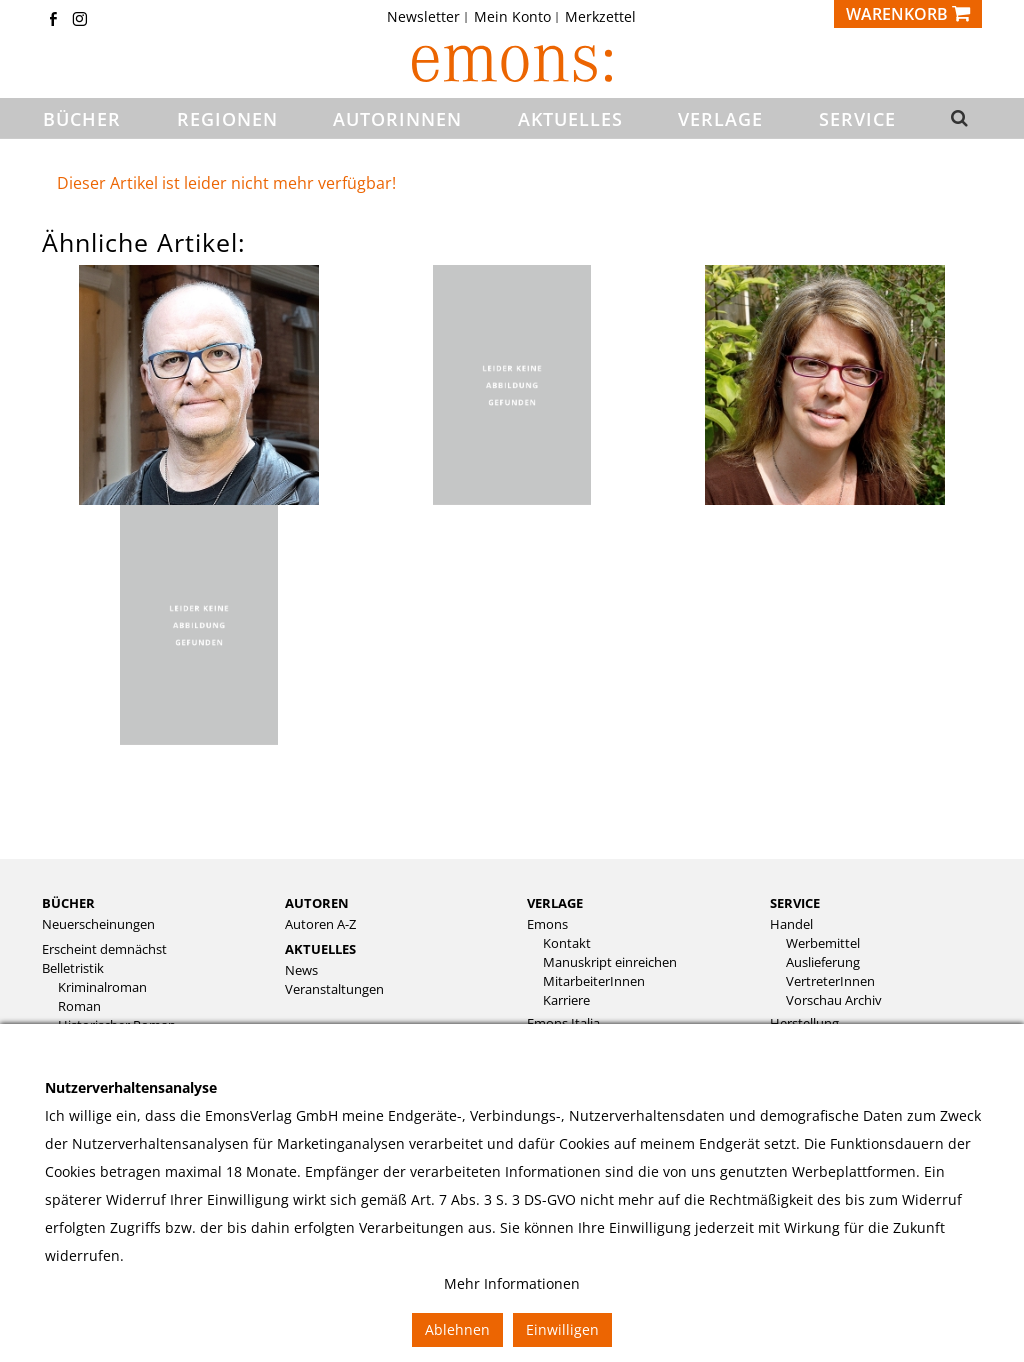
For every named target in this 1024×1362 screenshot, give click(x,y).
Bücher (68, 903)
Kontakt (567, 943)
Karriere (566, 1000)
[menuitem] (429, 17)
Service (795, 903)
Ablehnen (457, 1329)
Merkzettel (600, 17)
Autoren (317, 903)
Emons (547, 924)
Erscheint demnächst (104, 949)
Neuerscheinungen (98, 924)
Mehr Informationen (512, 1283)
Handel (791, 924)
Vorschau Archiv (834, 1000)
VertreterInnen (830, 981)
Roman (79, 1006)
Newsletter (423, 17)
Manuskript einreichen (610, 962)
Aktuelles (320, 949)
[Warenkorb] (908, 14)
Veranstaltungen (334, 989)
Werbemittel (823, 943)
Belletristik (73, 968)
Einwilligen (562, 1329)
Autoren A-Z (320, 924)
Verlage (555, 903)
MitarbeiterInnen (594, 981)
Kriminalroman (102, 987)
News (301, 970)
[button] (958, 119)
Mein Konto (512, 17)
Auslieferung (823, 962)
